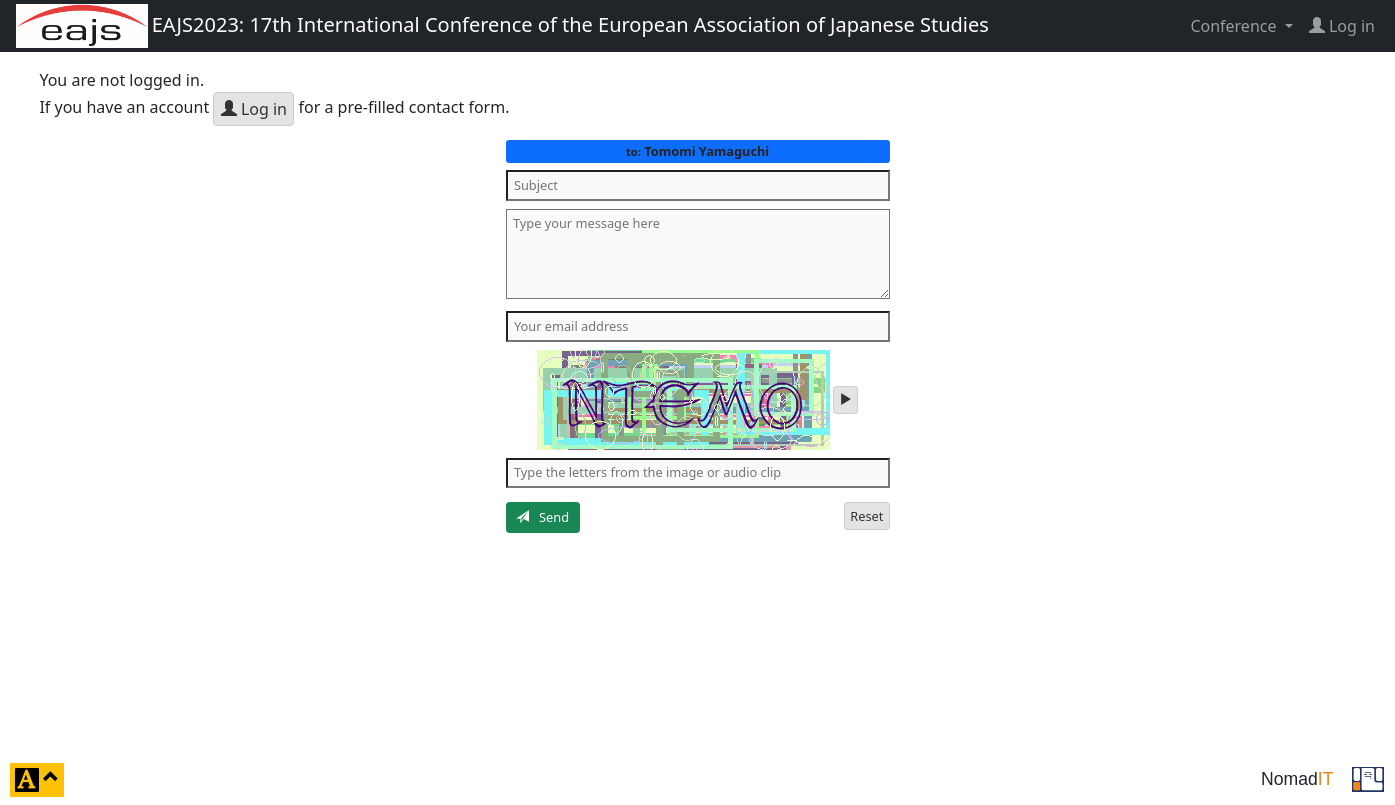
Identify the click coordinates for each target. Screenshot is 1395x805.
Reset (866, 516)
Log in (254, 109)
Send (542, 517)
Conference (1235, 26)
